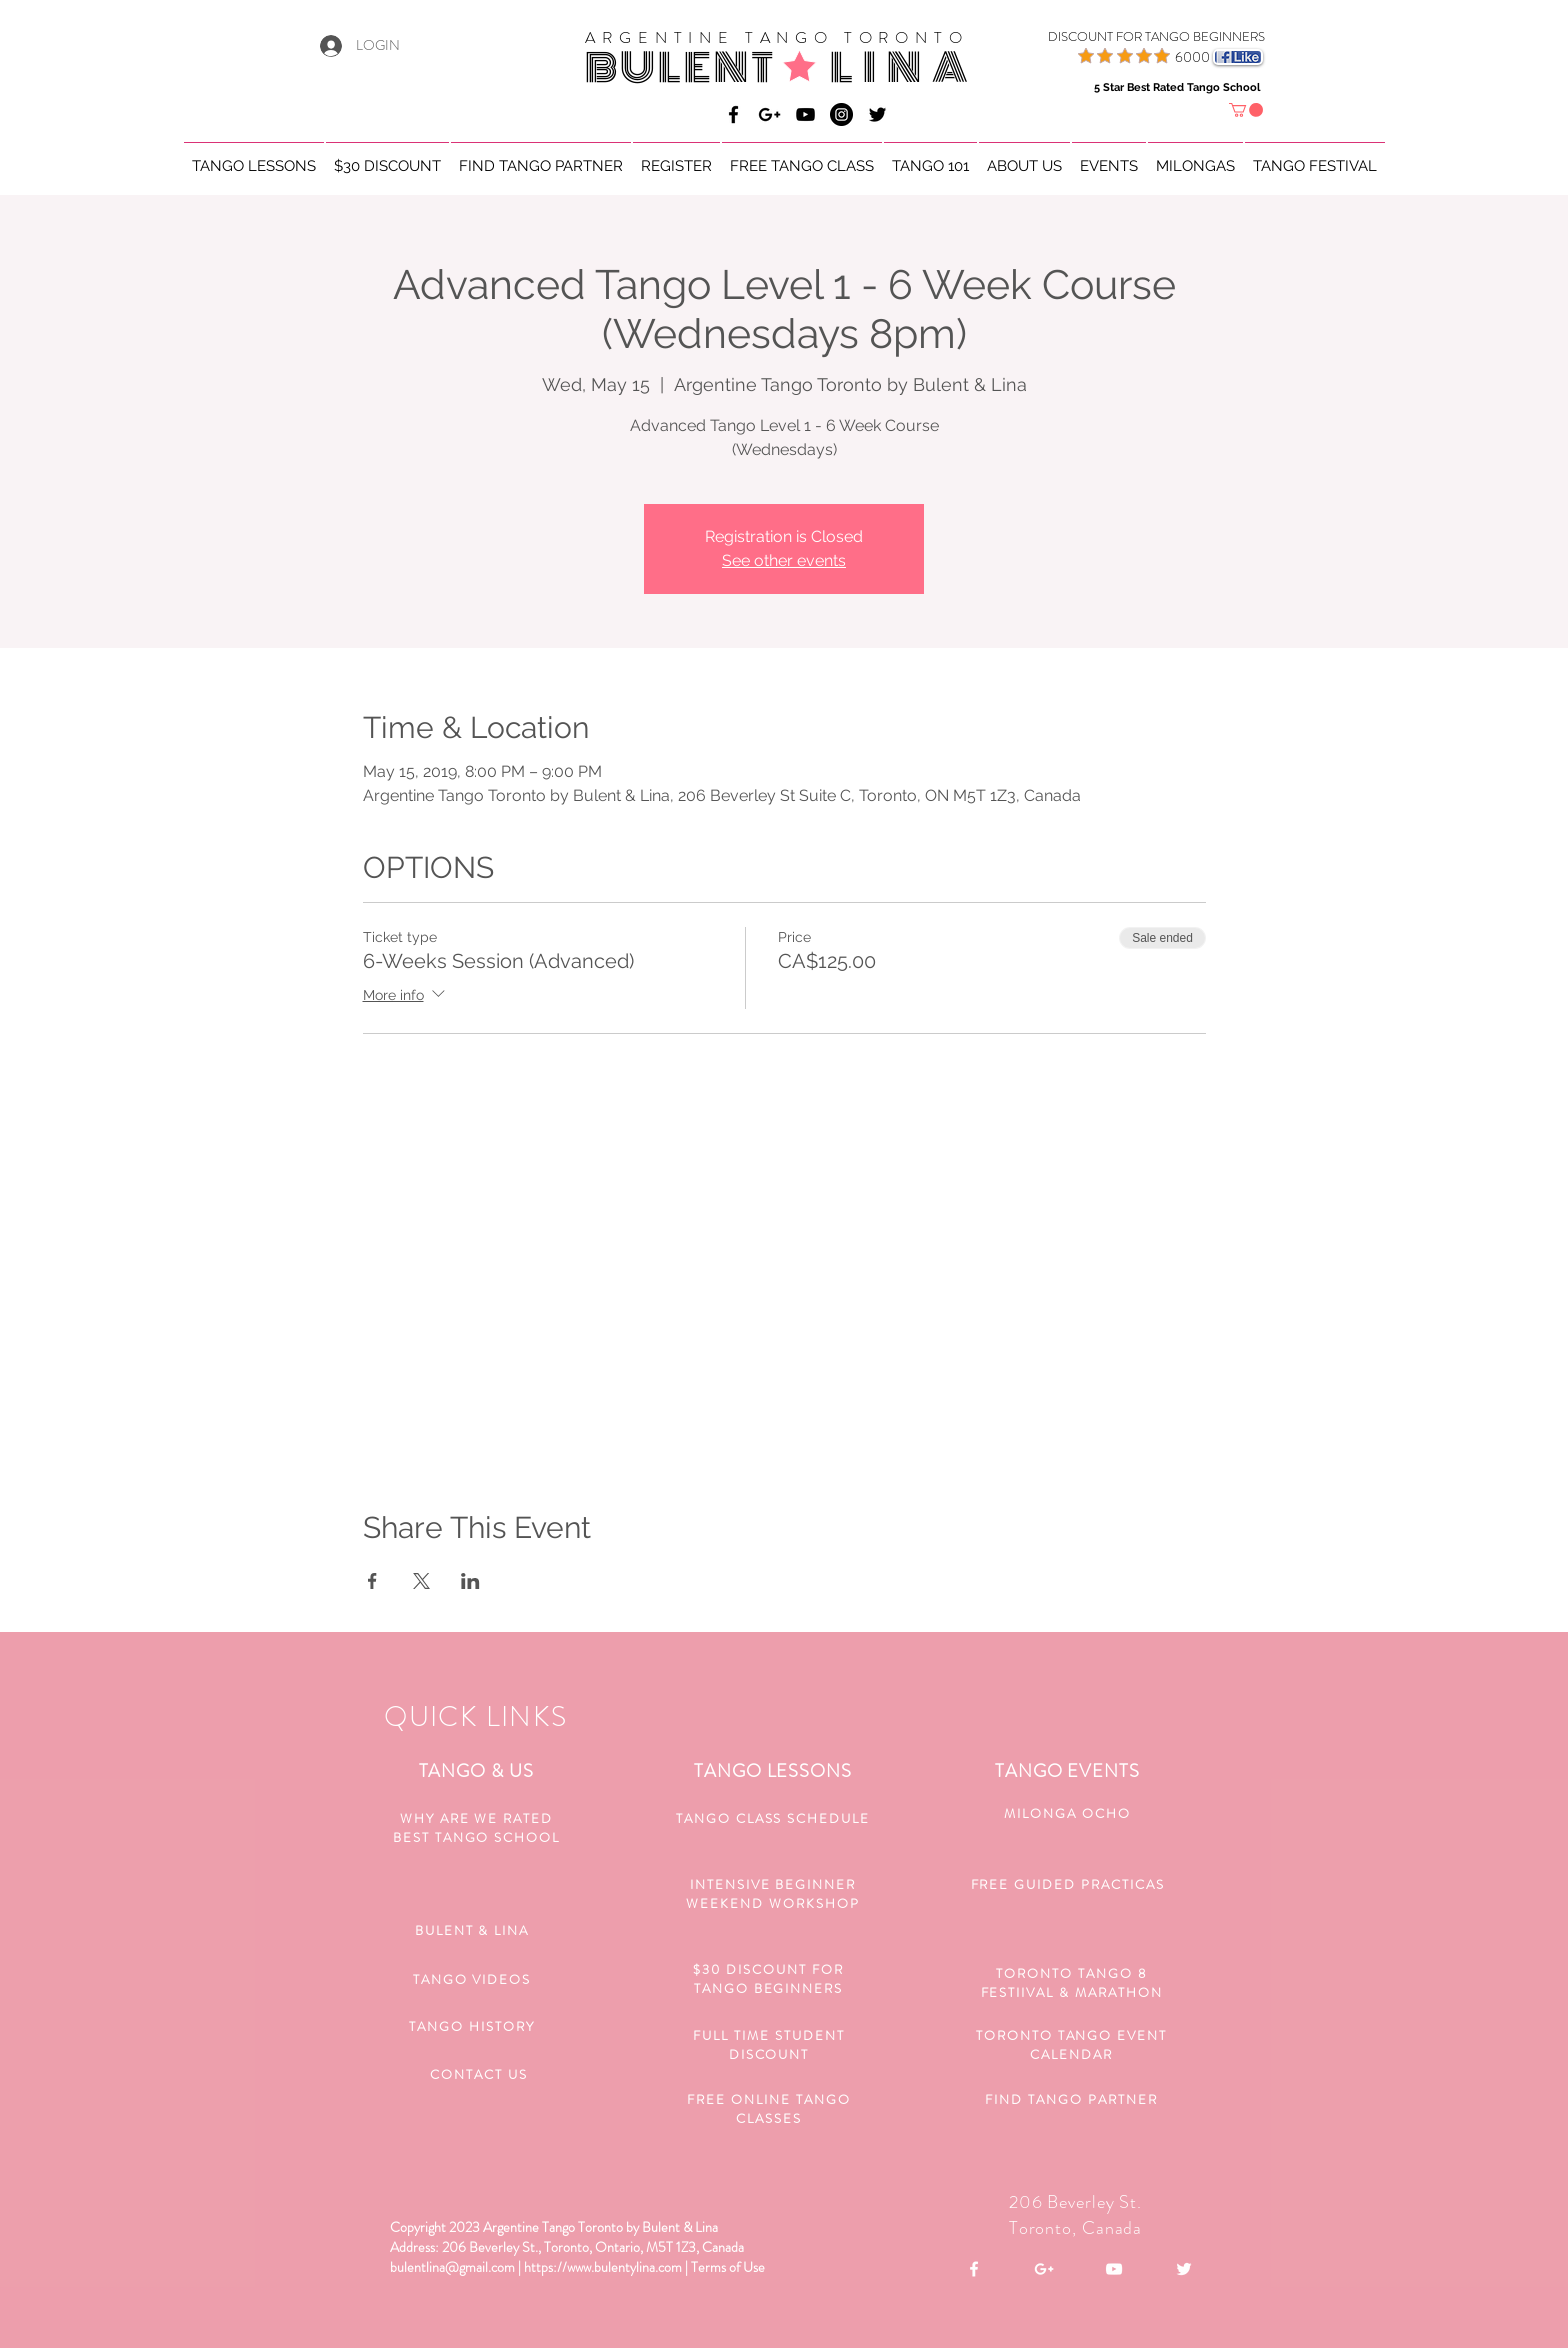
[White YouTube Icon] (1114, 2269)
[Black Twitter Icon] (877, 114)
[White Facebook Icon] (974, 2269)
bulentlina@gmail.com (452, 2267)
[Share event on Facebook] (372, 1581)
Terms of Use (728, 2267)
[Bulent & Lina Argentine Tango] (733, 114)
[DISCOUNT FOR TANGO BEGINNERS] (1131, 37)
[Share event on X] (421, 1581)
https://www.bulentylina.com (603, 2267)
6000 (1192, 57)
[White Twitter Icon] (1184, 2269)
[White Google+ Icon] (1044, 2269)
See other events (784, 560)
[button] (1246, 110)
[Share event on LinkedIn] (470, 1581)
